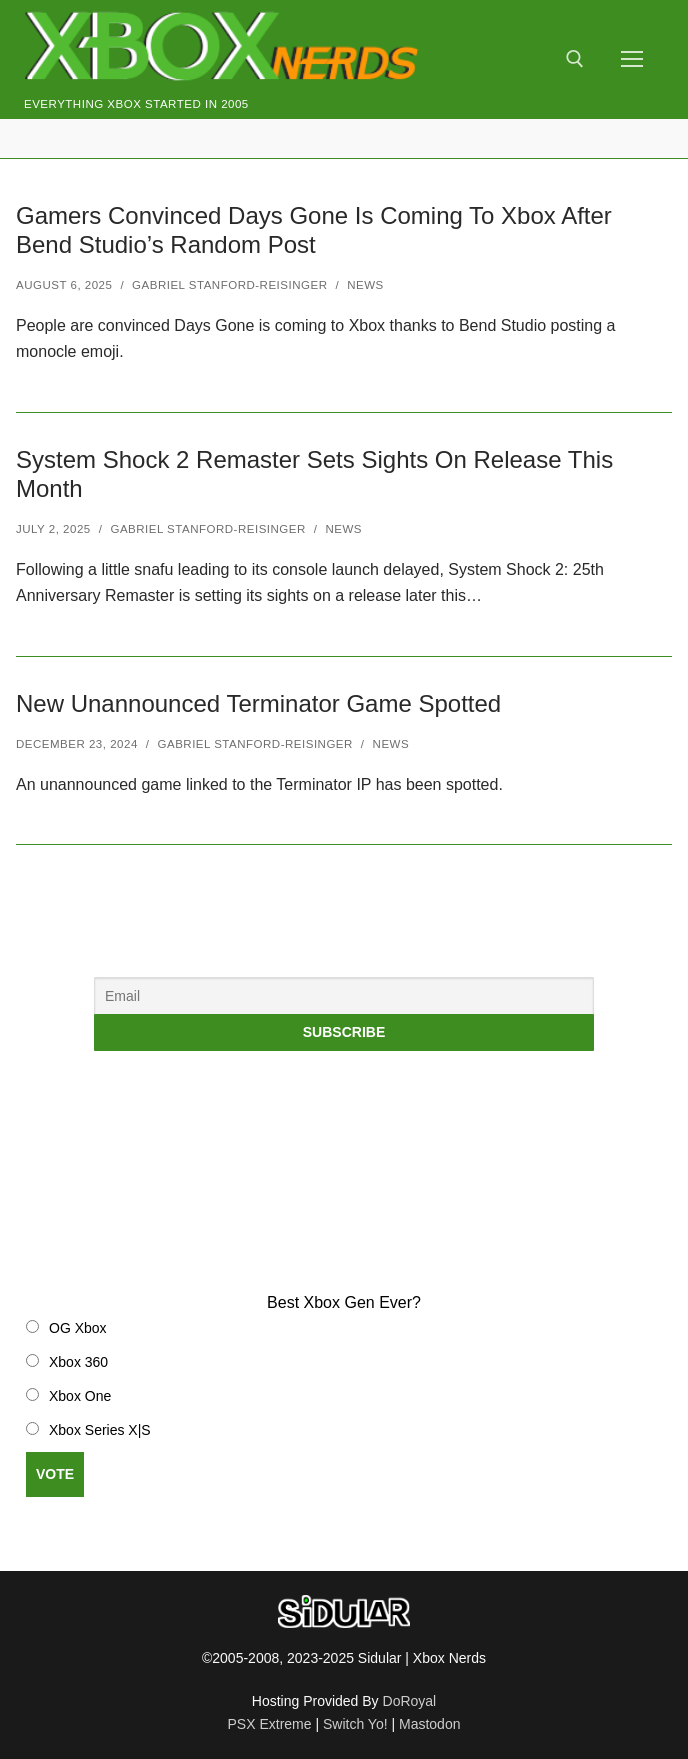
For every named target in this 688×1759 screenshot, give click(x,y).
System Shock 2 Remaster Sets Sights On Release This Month (314, 474)
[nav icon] (632, 60)
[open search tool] (575, 59)
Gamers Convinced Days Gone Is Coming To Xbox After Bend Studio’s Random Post (314, 230)
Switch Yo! (355, 1724)
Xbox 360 (78, 1362)
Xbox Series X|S (100, 1430)
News (365, 285)
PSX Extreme (270, 1724)
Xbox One (80, 1396)
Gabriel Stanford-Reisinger (229, 285)
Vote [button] (55, 1474)
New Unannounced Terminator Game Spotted (258, 703)
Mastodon (429, 1724)
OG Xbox (78, 1328)
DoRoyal (410, 1701)
